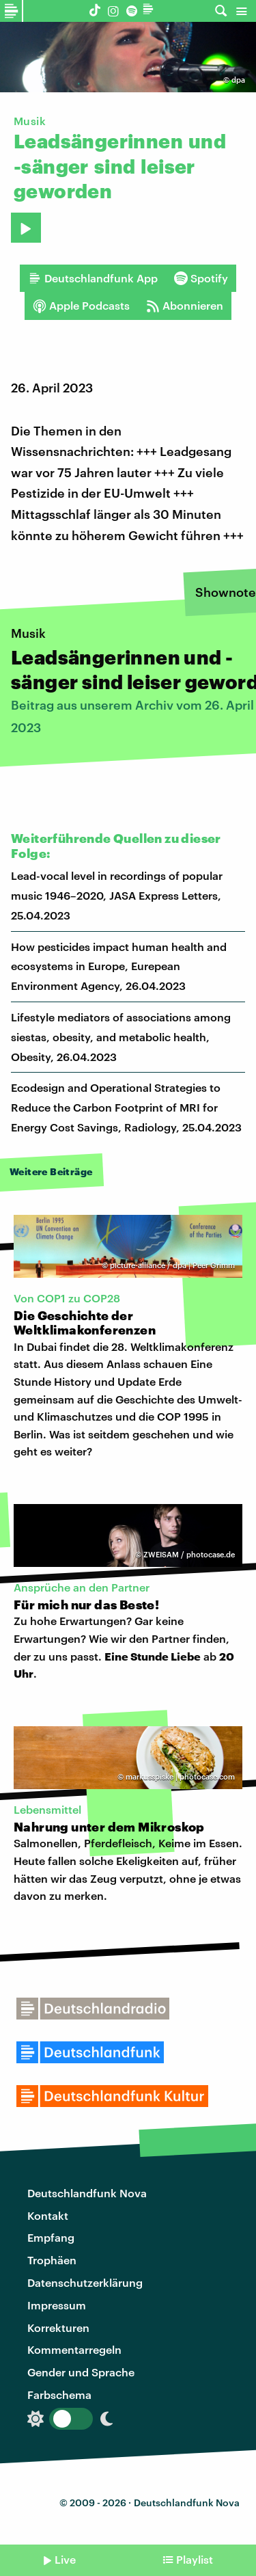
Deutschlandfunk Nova (87, 2192)
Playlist (194, 2559)
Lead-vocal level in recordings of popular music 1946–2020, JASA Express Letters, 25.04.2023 (117, 895)
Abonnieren (184, 305)
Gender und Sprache (80, 2371)
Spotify (201, 278)
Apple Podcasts (81, 305)
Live (65, 2559)
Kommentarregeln (74, 2349)
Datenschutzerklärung (85, 2282)
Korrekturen (58, 2327)
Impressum (56, 2304)
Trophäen (51, 2259)
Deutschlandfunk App (93, 278)
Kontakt (47, 2215)
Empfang (50, 2237)
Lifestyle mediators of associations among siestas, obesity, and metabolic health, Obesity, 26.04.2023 (121, 1036)
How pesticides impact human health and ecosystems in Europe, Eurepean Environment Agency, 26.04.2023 (119, 966)
